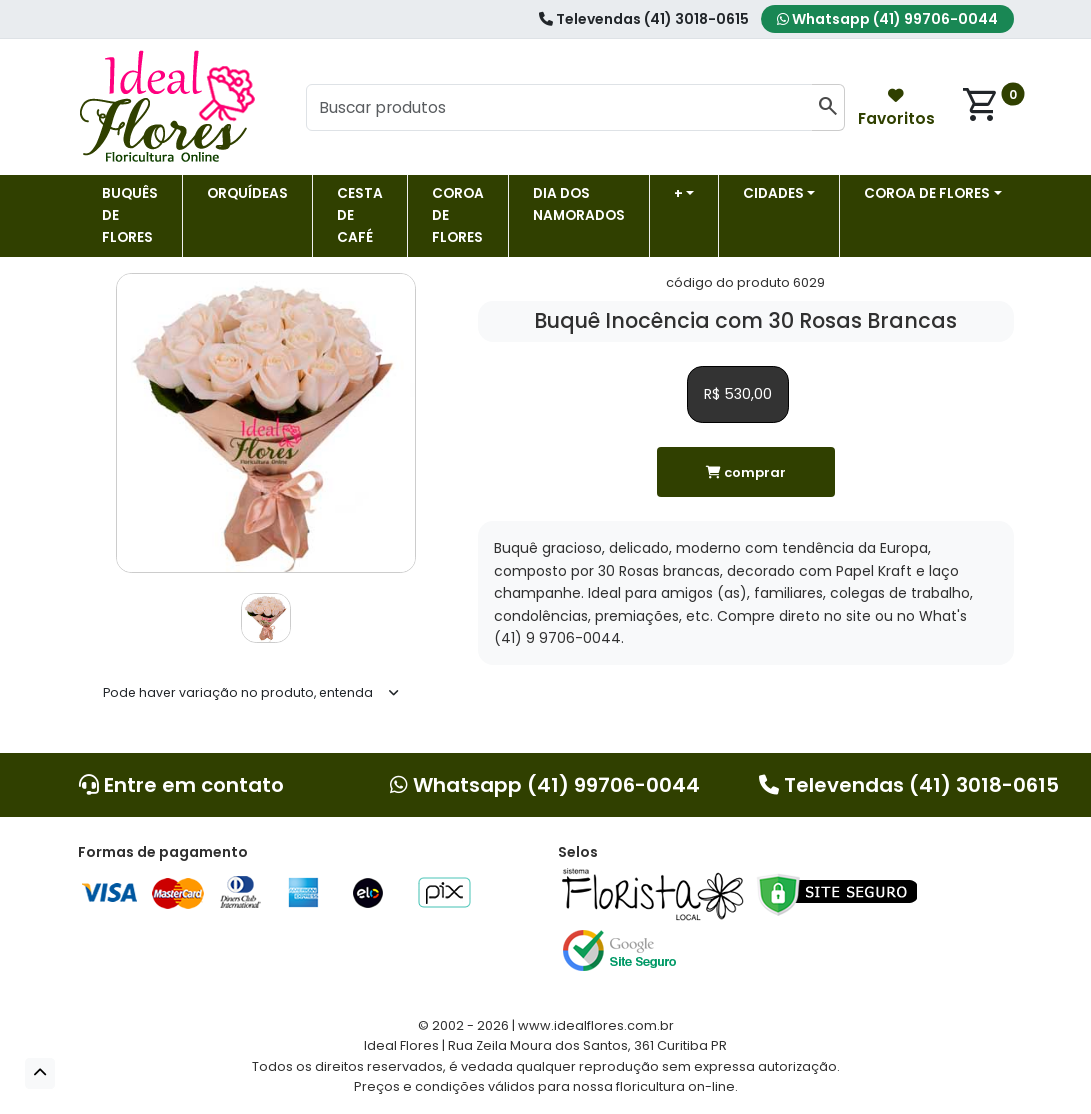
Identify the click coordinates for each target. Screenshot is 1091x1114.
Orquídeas (247, 193)
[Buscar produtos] (559, 108)
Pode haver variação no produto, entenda (238, 692)
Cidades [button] (773, 193)
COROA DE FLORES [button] (927, 193)
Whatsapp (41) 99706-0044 (887, 19)
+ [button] (678, 193)
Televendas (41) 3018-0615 (644, 19)
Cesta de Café (360, 215)
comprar (746, 472)
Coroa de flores (458, 215)
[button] (40, 1073)
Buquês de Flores (130, 215)
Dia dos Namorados (579, 204)
